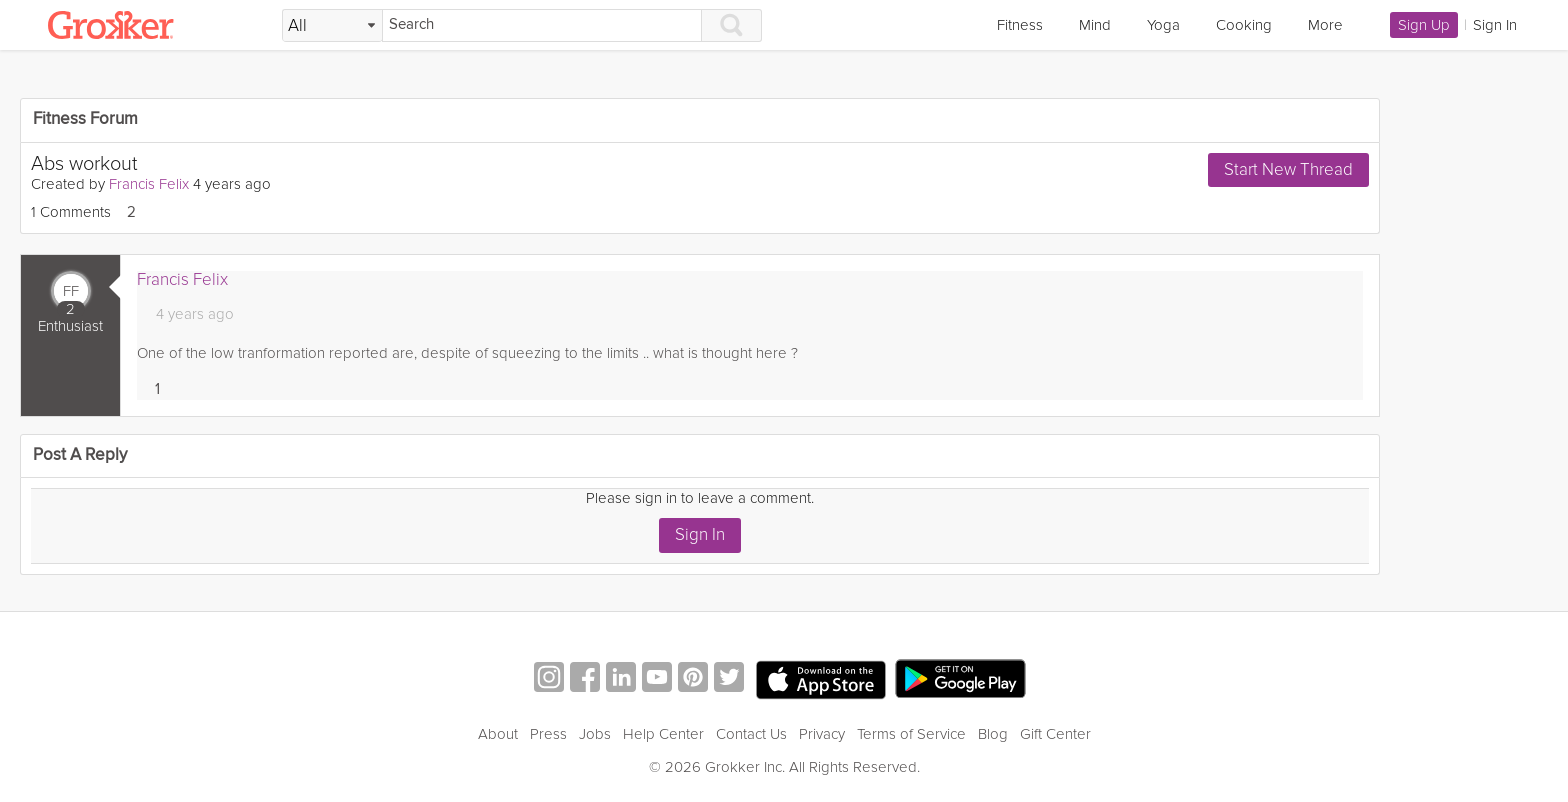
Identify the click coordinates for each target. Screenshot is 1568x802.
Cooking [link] (1244, 25)
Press (548, 734)
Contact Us (751, 734)
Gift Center (1055, 734)
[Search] (542, 25)
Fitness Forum (85, 119)
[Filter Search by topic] (332, 26)
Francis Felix (149, 184)
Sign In (700, 534)
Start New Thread (1288, 169)
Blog (993, 734)
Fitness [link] (1020, 25)
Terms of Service (911, 734)
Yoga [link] (1163, 25)
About (498, 734)
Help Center (663, 734)
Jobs (595, 734)
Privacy (822, 734)
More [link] (1325, 25)
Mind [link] (1095, 25)
